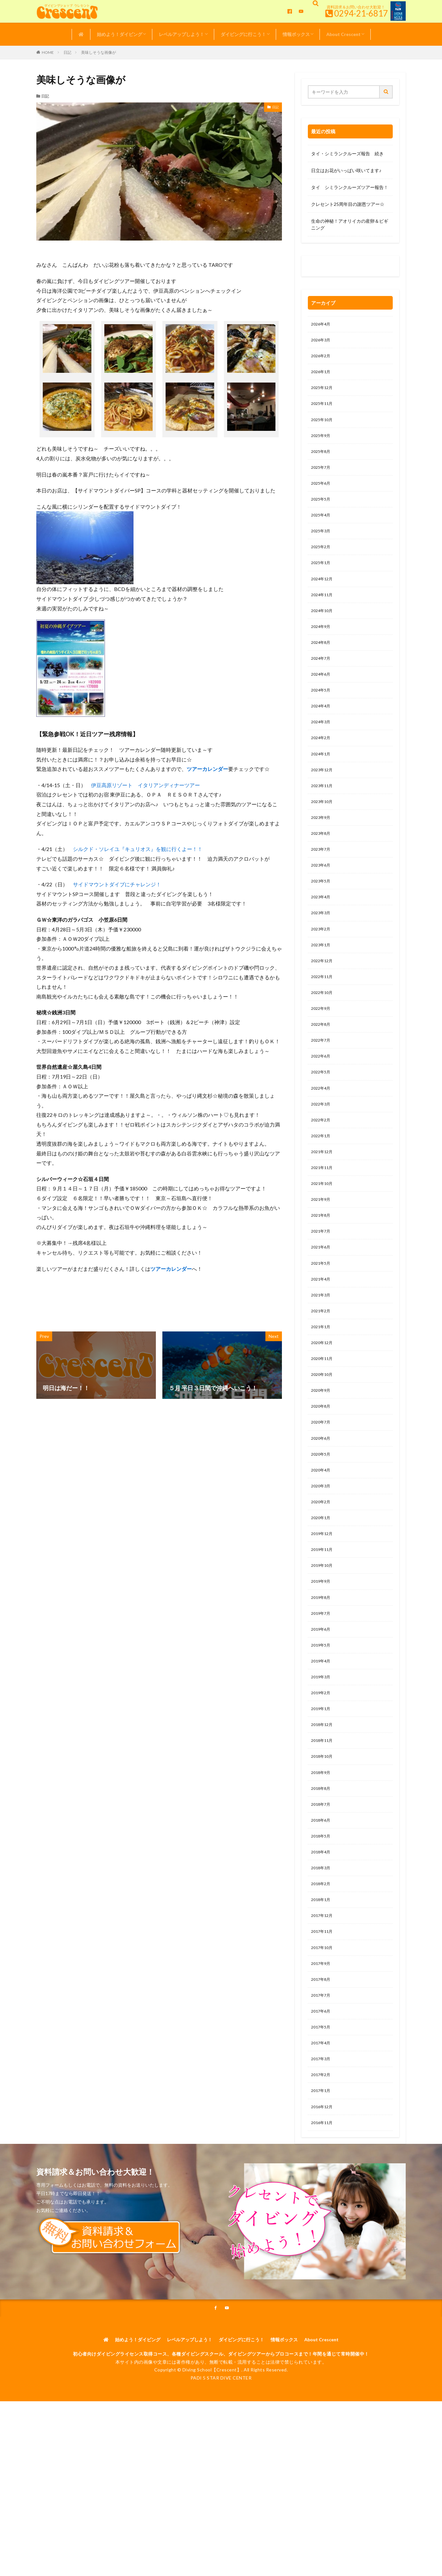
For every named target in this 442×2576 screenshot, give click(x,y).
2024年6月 (322, 695)
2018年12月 (323, 1808)
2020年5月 (322, 1521)
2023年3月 (322, 948)
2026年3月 (322, 341)
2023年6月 (322, 898)
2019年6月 (322, 1707)
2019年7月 (322, 1690)
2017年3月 (322, 2162)
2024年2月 (322, 763)
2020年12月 (323, 1403)
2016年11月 (323, 2229)
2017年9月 (322, 2061)
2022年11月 (323, 1016)
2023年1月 (322, 982)
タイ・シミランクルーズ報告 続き (347, 153)
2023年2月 (322, 965)
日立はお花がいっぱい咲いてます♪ (346, 170)
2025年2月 (322, 560)
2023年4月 (322, 931)
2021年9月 (322, 1252)
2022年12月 (323, 999)
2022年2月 (322, 1167)
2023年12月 (323, 796)
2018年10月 (323, 1842)
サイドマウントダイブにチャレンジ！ (117, 884)
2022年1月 (322, 1184)
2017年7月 (322, 2094)
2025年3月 (322, 544)
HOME (48, 52)
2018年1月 (322, 1993)
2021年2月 (322, 1370)
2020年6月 (322, 1504)
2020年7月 (322, 1488)
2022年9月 (322, 1049)
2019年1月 (322, 1791)
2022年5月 (322, 1117)
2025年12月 (323, 392)
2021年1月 (322, 1386)
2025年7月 (322, 476)
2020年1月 (322, 1589)
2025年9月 (322, 442)
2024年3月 (322, 746)
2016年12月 (323, 2213)
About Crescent (343, 34)
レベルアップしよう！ (181, 34)
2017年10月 (323, 2044)
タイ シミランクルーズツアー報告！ (349, 187)
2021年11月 (323, 1218)
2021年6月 (322, 1302)
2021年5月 (322, 1319)
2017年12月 (323, 2010)
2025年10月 (323, 426)
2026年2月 (322, 358)
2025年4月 (322, 527)
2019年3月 (322, 1757)
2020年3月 (322, 1555)
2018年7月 (322, 1892)
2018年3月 (322, 1960)
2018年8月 (322, 1875)
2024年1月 (322, 780)
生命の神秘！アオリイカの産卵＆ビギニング (349, 224)
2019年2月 (322, 1774)
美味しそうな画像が (98, 52)
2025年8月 (322, 459)
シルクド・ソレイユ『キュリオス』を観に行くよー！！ (138, 849)
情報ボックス (296, 34)
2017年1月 (322, 2196)
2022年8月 (322, 1066)
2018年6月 (322, 1909)
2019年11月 (323, 1622)
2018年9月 (322, 1858)
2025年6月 (322, 493)
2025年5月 (322, 510)
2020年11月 (323, 1420)
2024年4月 (322, 729)
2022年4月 (322, 1134)
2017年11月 (323, 2027)
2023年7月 (322, 881)
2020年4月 (322, 1538)
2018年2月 (322, 1976)
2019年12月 (323, 1606)
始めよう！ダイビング (119, 34)
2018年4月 (322, 1943)
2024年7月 (322, 678)
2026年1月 (322, 375)
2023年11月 (323, 813)
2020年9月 (322, 1454)
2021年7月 (322, 1285)
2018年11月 (323, 1825)
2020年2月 (322, 1572)
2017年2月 (322, 2179)
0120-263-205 (328, 267)
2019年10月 (323, 1639)
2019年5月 (322, 1724)
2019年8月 (322, 1673)
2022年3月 (322, 1150)
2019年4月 (322, 1740)
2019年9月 (322, 1656)
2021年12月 (323, 1201)
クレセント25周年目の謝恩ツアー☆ (347, 204)
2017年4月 (322, 2145)
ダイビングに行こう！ (243, 34)
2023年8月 (322, 864)
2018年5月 (322, 1926)
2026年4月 (322, 324)
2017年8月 (322, 2078)
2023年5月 (322, 914)
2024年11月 (323, 611)
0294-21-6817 (361, 13)
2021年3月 (322, 1353)
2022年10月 (323, 1032)
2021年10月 (323, 1235)
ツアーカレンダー (207, 769)
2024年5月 (322, 712)
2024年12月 (323, 594)
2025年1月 (322, 577)
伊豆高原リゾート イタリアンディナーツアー (145, 785)
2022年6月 (322, 1100)
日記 (67, 52)
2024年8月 (322, 662)
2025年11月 (323, 409)
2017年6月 (322, 2111)
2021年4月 (322, 1336)
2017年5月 (322, 2128)
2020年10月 (323, 1437)
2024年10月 (323, 628)
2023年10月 (323, 830)
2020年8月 (322, 1471)
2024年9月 (322, 645)
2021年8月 (322, 1268)
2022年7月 (322, 1083)
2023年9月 (322, 847)
